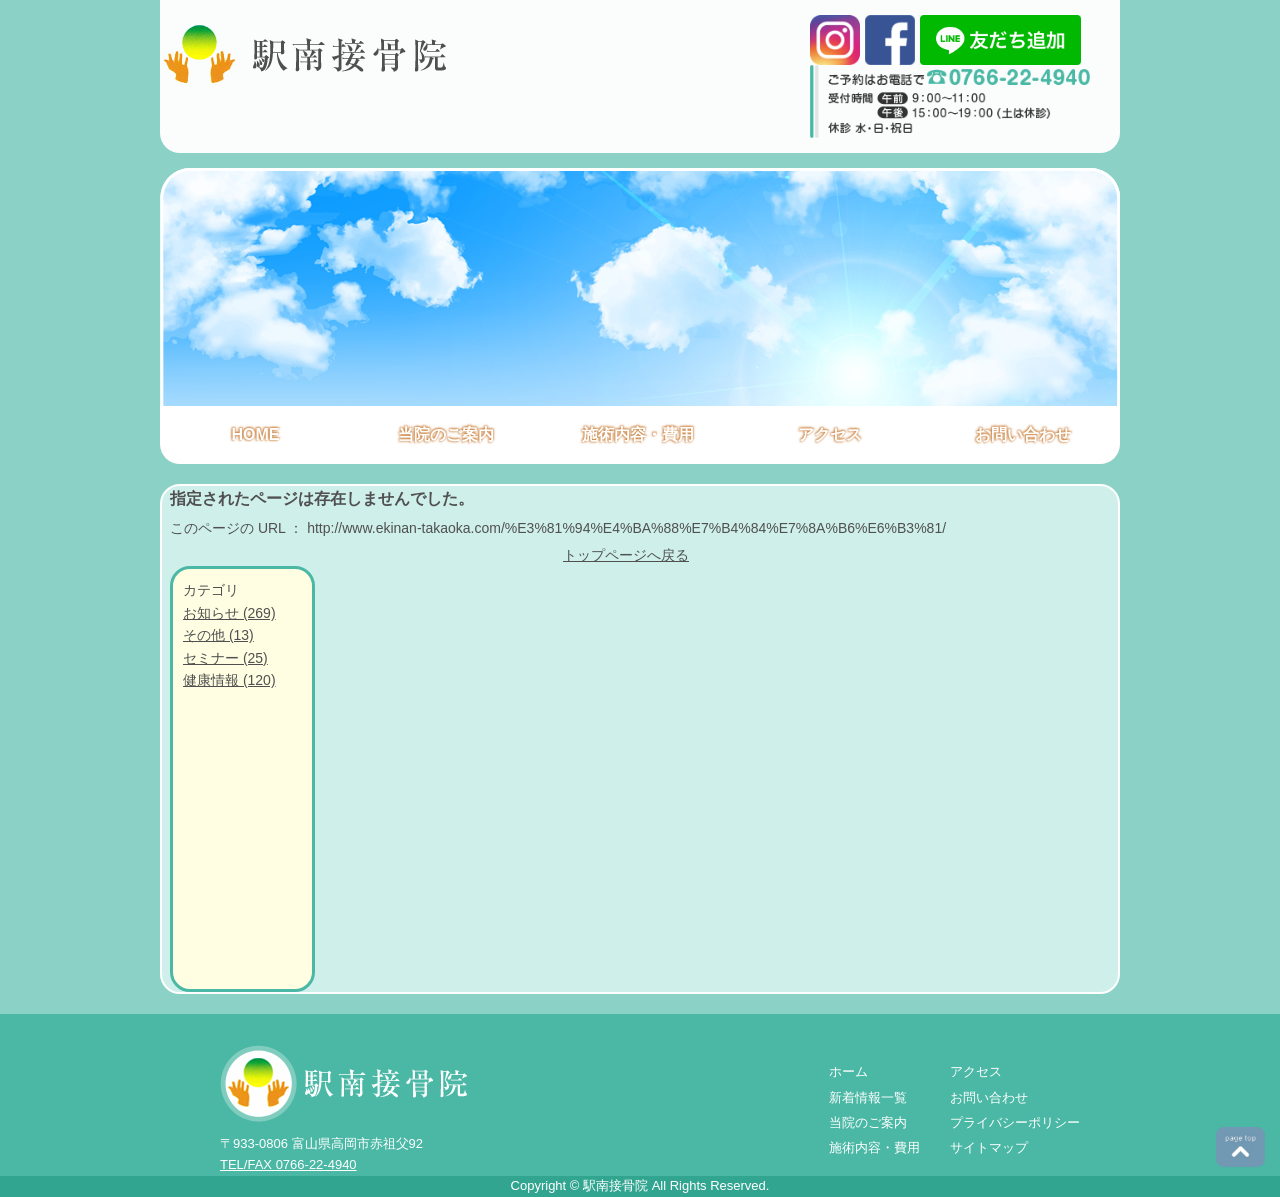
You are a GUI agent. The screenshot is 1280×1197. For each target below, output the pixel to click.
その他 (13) (218, 635)
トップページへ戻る (626, 555)
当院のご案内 (446, 434)
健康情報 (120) (229, 680)
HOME (256, 434)
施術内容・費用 (638, 434)
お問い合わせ (1023, 434)
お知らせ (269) (229, 613)
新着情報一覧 (868, 1097)
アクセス (830, 434)
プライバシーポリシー (1015, 1122)
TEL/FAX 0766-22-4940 (288, 1164)
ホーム (848, 1071)
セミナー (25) (225, 658)
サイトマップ (989, 1147)
